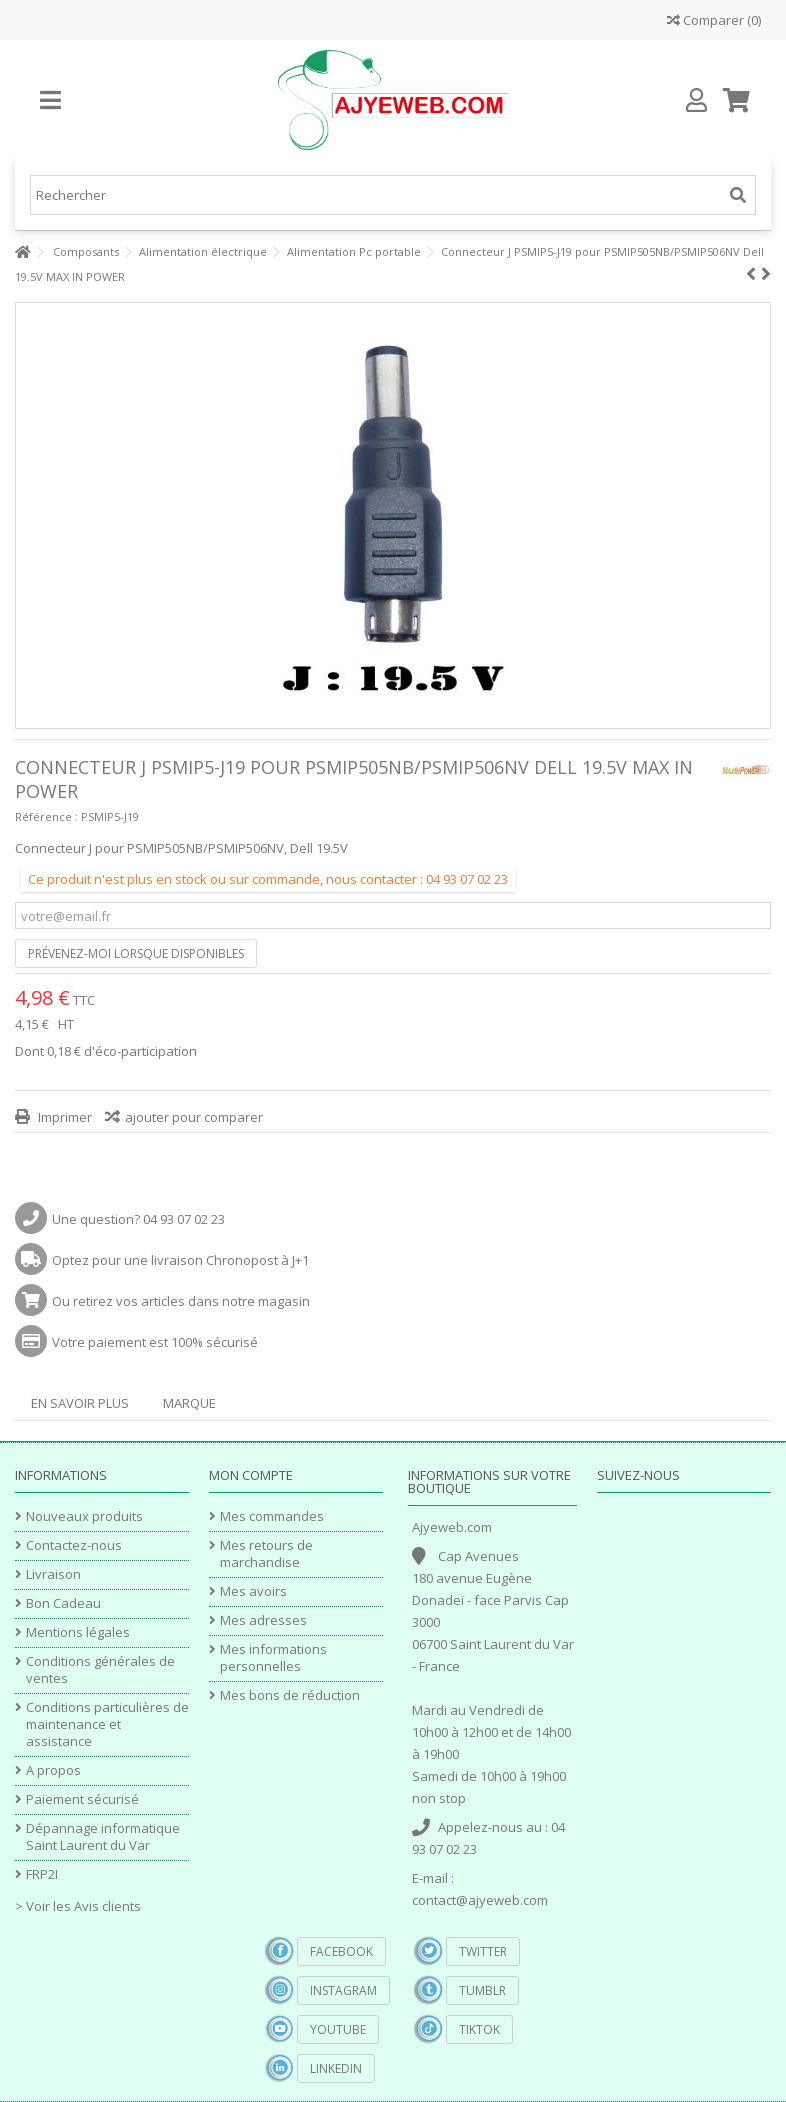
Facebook (341, 1951)
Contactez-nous (74, 1545)
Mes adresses (263, 1620)
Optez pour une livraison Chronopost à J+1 (180, 1260)
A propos (53, 1770)
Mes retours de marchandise (266, 1554)
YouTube (338, 2029)
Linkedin (336, 2068)
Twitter (483, 1951)
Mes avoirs (253, 1591)
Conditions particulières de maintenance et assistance (107, 1724)
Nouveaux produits (84, 1516)
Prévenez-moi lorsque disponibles (136, 953)
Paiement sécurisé (82, 1799)
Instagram (343, 1990)
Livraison (53, 1574)
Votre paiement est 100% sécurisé (155, 1342)
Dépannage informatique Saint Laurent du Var (103, 1837)
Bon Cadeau (63, 1603)
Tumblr (482, 1990)
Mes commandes (272, 1516)
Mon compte (251, 1475)
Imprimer (63, 1117)
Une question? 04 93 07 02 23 (138, 1219)
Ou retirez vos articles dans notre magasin (181, 1301)
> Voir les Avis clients (78, 1906)
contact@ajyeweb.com (480, 1900)
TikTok (479, 2029)
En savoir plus (80, 1403)
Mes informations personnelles (273, 1658)
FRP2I (42, 1874)
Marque (189, 1403)
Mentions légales (78, 1632)
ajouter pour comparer (194, 1117)
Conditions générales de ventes (100, 1670)
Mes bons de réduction (290, 1695)
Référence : (46, 816)
